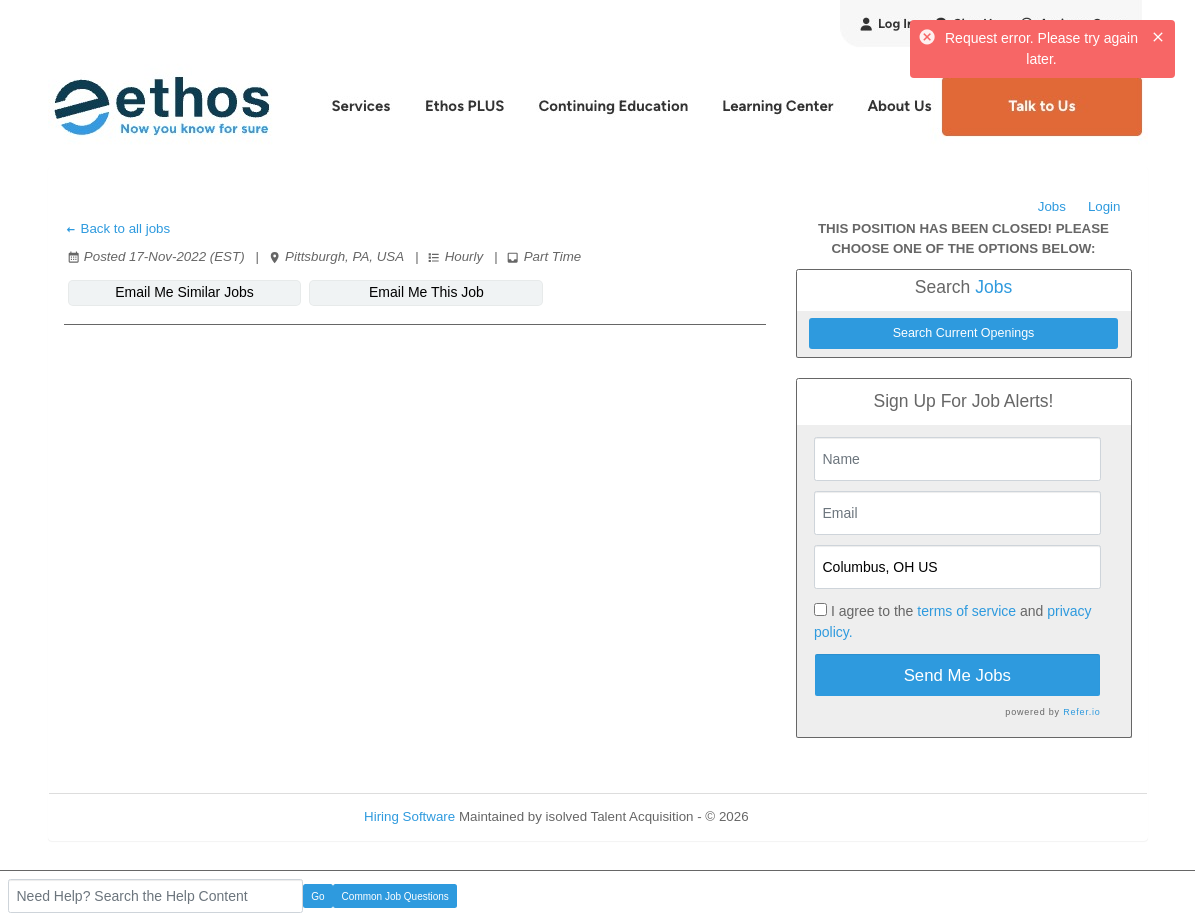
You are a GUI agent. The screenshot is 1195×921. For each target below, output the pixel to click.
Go (317, 896)
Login (1104, 206)
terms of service (966, 611)
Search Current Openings (964, 333)
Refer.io (1081, 712)
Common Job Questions (395, 896)
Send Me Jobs (957, 675)
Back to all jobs (117, 228)
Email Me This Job (426, 292)
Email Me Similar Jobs (184, 292)
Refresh (807, 816)
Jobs (1052, 206)
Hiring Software (409, 816)
